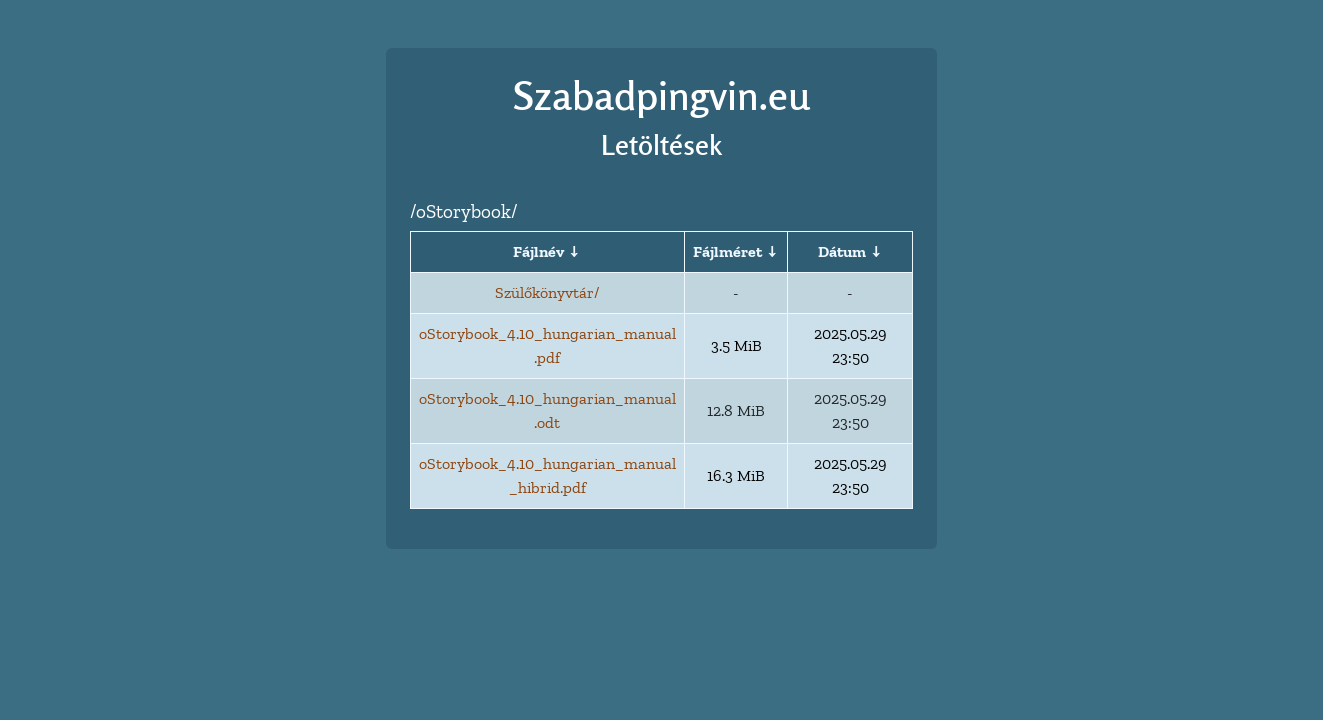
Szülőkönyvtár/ (547, 292)
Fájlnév (538, 251)
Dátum (842, 251)
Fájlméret (727, 251)
